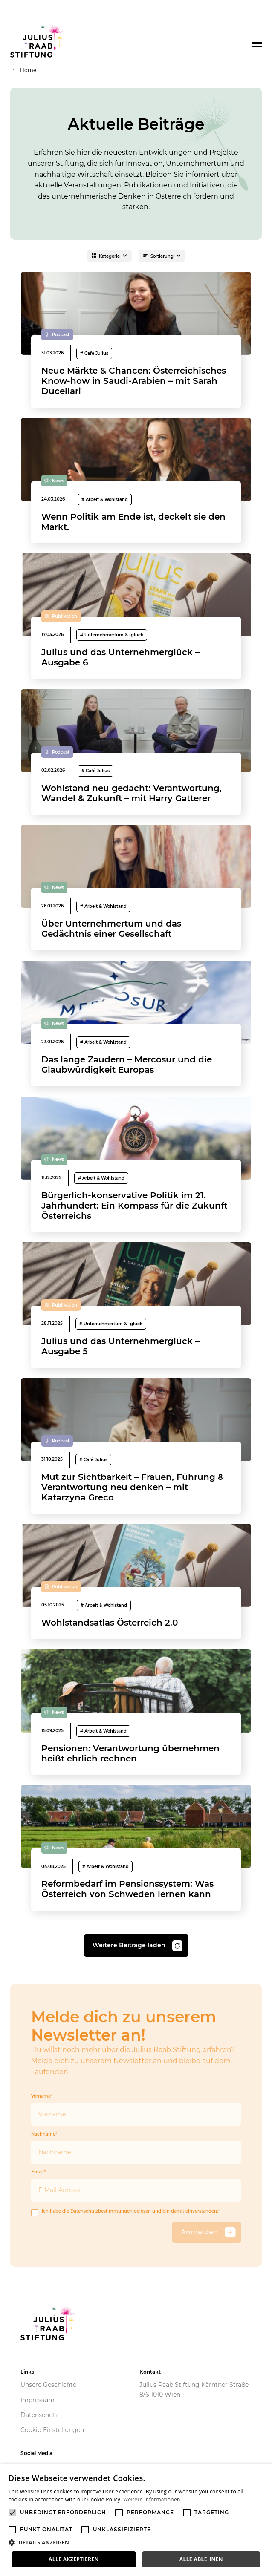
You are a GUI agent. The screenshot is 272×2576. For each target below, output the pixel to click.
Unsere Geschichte (48, 2385)
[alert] (136, 2520)
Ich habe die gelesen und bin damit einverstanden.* (125, 2212)
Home (28, 70)
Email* (136, 2186)
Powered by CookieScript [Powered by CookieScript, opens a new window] (234, 2571)
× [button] (262, 2473)
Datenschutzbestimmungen (101, 2211)
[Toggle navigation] (257, 45)
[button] (136, 2542)
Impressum (37, 2400)
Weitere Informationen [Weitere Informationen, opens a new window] (151, 2499)
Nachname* (136, 2148)
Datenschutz (39, 2415)
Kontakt (150, 2372)
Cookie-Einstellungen (52, 2430)
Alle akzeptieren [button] (74, 2559)
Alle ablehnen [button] (201, 2559)
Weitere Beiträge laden (137, 1945)
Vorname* (136, 2110)
